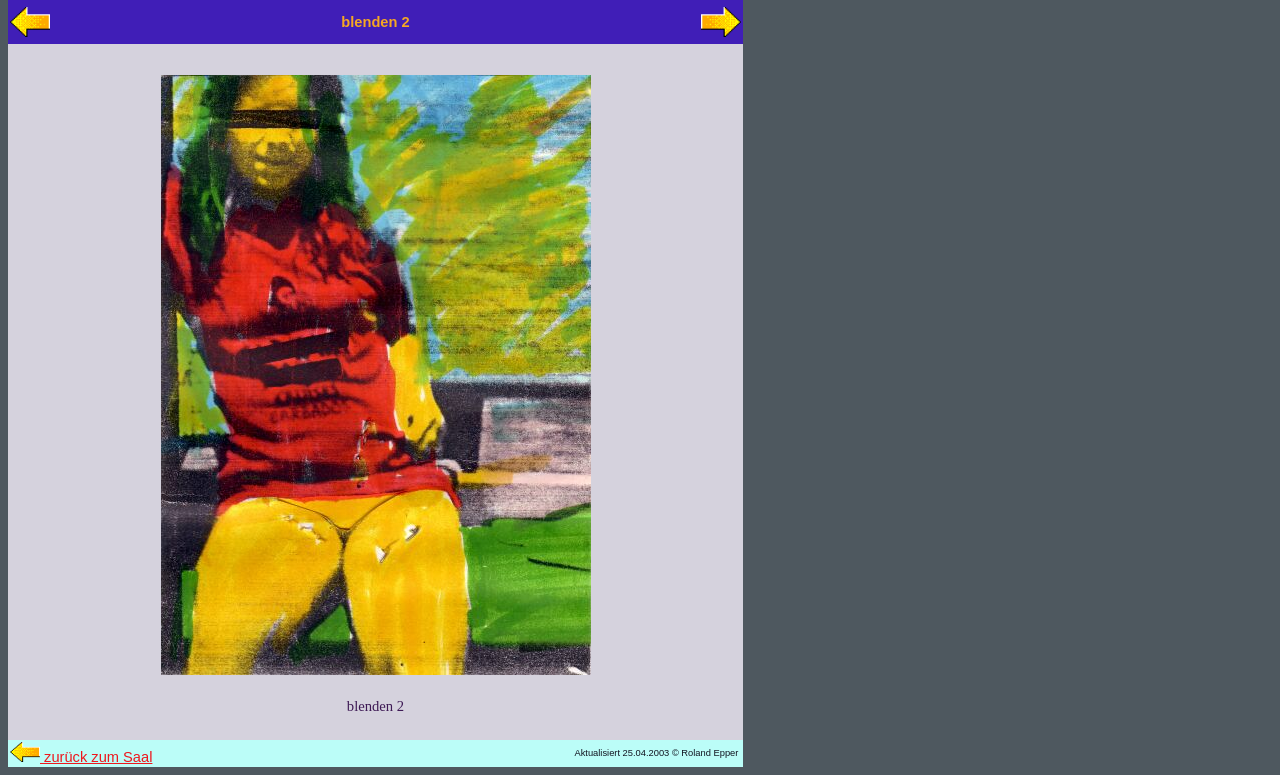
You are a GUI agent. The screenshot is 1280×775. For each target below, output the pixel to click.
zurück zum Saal (81, 757)
